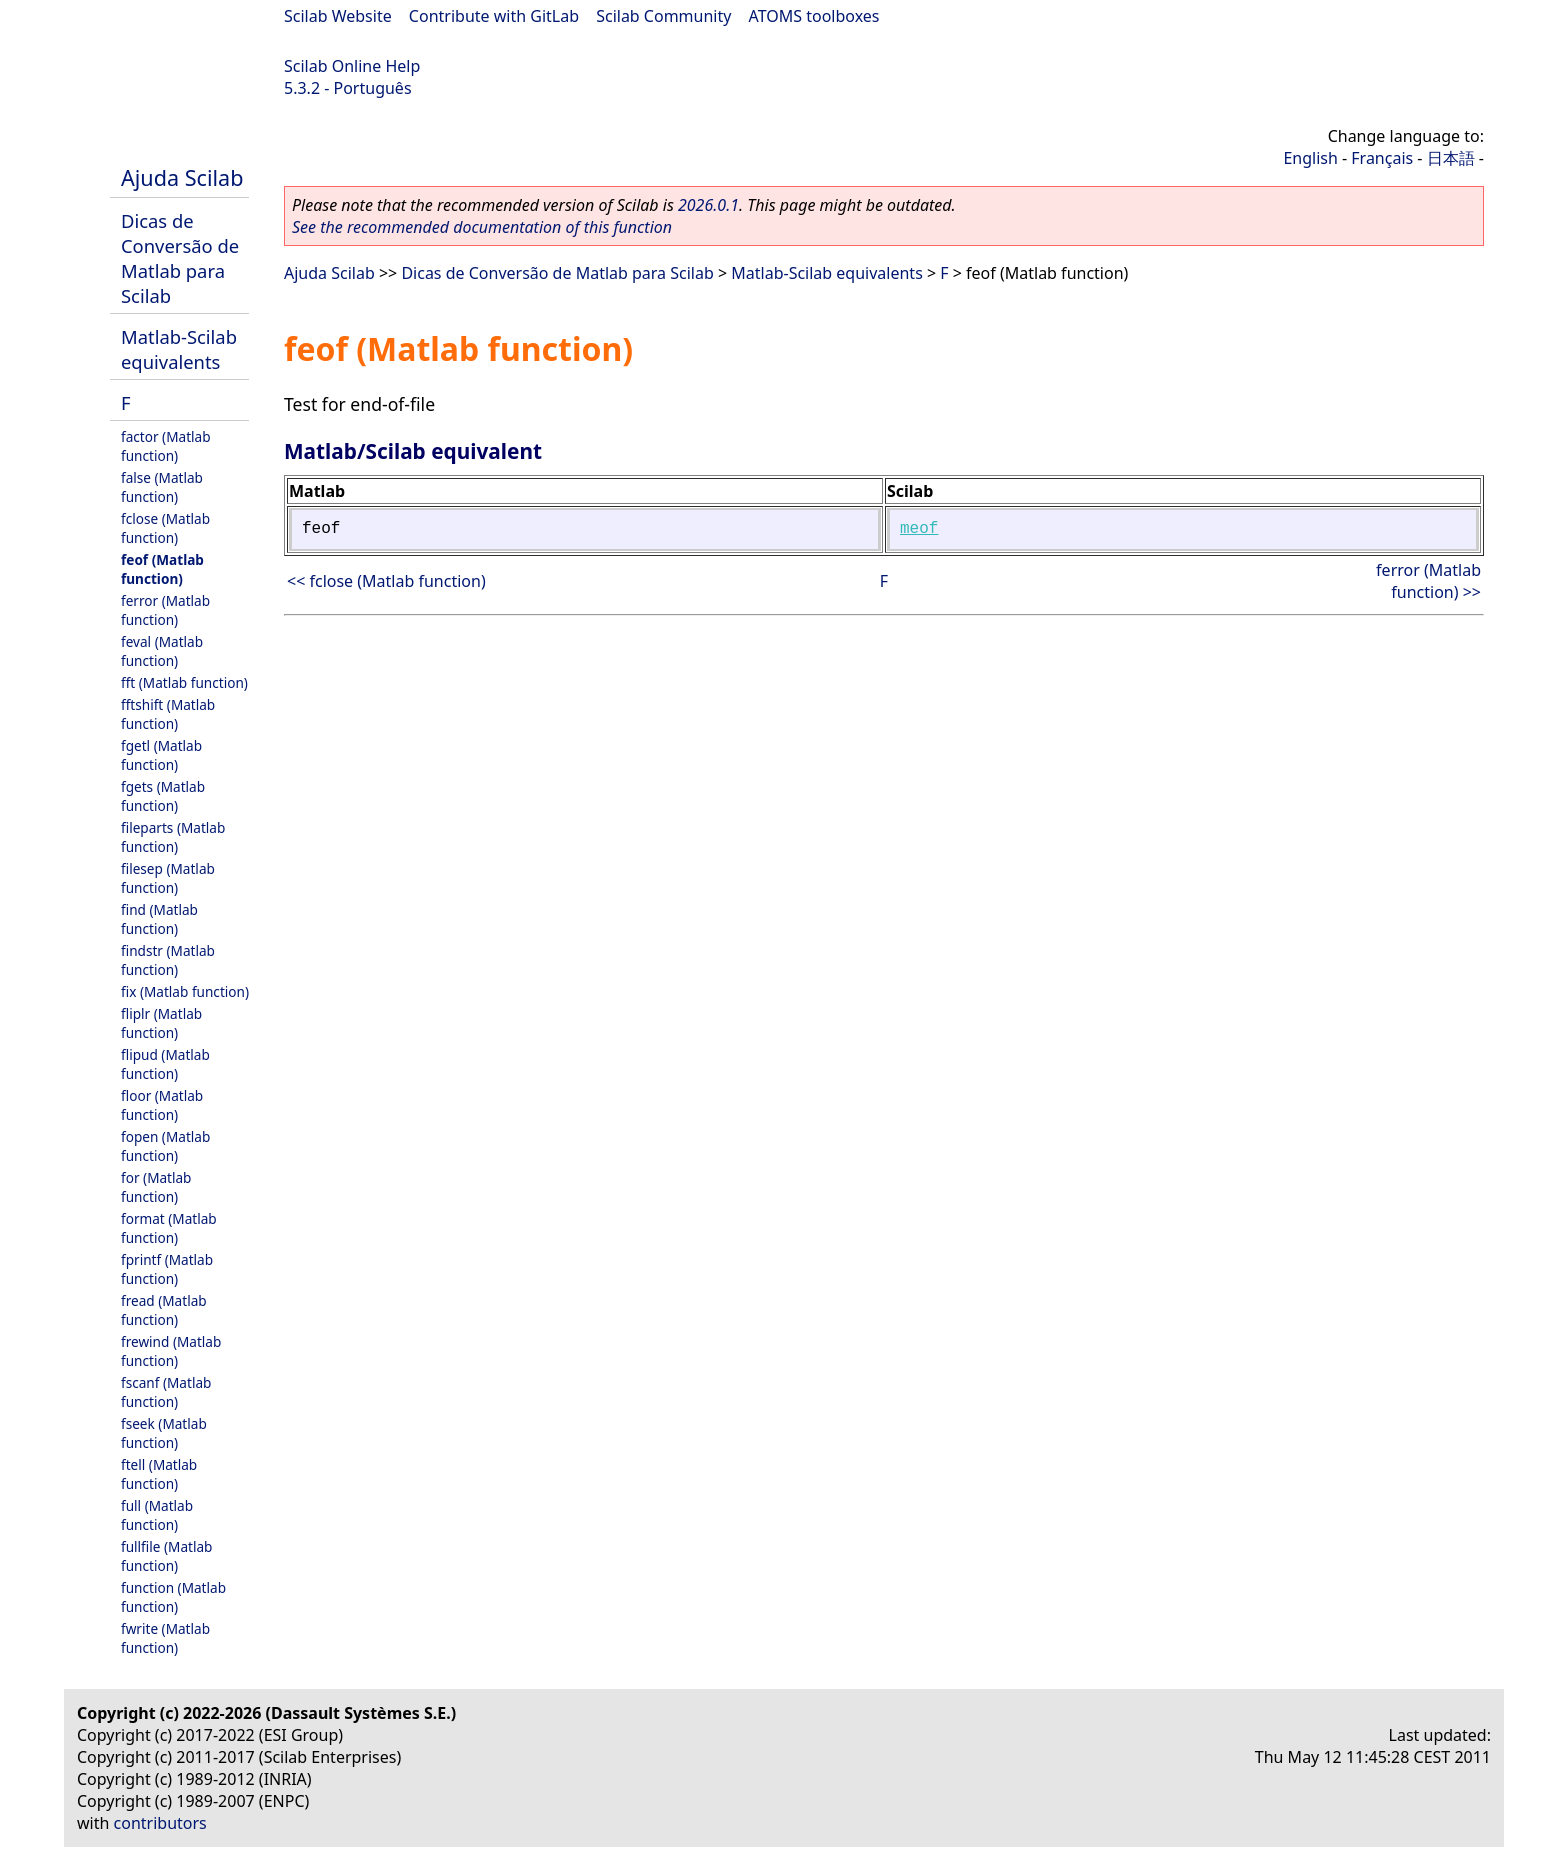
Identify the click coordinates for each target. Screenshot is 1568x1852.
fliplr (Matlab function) (161, 1023)
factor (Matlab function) (166, 446)
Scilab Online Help (352, 66)
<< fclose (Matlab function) (386, 581)
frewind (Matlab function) (171, 1351)
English (1310, 158)
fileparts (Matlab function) (173, 837)
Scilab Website (338, 16)
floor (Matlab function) (162, 1105)
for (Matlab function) (156, 1187)
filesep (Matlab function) (168, 878)
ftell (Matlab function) (159, 1474)
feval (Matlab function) (162, 651)
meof (919, 529)
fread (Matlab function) (164, 1310)
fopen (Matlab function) (165, 1146)
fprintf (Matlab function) (167, 1269)
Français (1382, 158)
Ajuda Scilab (182, 177)
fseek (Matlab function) (164, 1433)
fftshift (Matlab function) (168, 714)
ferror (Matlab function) (165, 610)
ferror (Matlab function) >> (1428, 581)
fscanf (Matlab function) (166, 1392)
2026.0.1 (708, 205)
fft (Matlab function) (184, 682)
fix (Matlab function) (185, 991)
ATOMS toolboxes (814, 16)
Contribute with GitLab (494, 16)
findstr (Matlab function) (168, 960)
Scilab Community (663, 16)
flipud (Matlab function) (165, 1064)
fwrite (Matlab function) (165, 1638)
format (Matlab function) (169, 1228)
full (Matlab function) (157, 1515)
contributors (160, 1823)
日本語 (1451, 158)
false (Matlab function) (162, 487)
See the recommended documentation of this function (482, 227)
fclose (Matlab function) (165, 528)
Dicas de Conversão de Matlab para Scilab (180, 258)
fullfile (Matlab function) (166, 1556)
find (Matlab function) (159, 919)
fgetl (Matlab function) (161, 755)
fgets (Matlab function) (163, 796)
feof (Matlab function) (162, 569)
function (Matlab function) (173, 1597)
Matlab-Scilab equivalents (179, 349)
